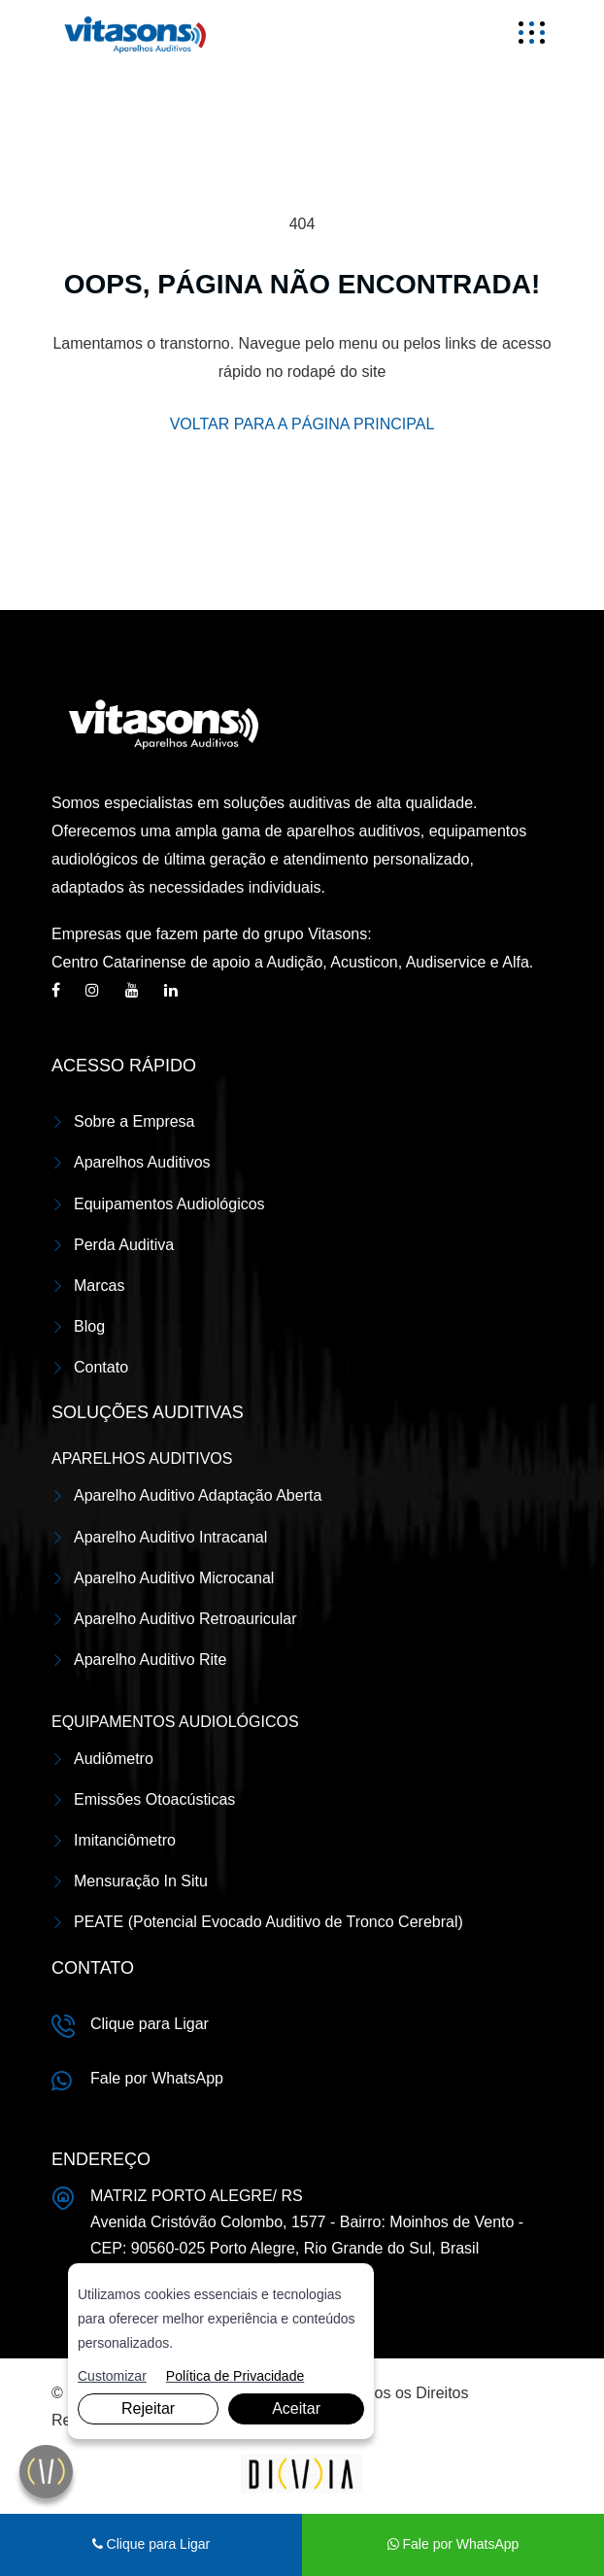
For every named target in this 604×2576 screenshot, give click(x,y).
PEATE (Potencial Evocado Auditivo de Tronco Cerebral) (268, 1922)
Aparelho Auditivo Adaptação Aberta (197, 1495)
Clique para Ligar (149, 2024)
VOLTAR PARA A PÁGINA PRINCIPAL (302, 424)
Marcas (99, 1285)
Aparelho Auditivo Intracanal (170, 1537)
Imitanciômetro (125, 1840)
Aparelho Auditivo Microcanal (174, 1578)
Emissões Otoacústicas (154, 1799)
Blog (89, 1326)
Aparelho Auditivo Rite (150, 1659)
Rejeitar (148, 2408)
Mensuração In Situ (141, 1881)
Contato (101, 1367)
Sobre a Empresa (134, 1121)
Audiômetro (113, 1758)
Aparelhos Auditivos (142, 1162)
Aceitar (296, 2408)
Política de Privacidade (235, 2376)
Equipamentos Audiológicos (169, 1204)
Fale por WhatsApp (156, 2078)
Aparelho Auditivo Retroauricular (185, 1618)
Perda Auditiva (124, 1245)
